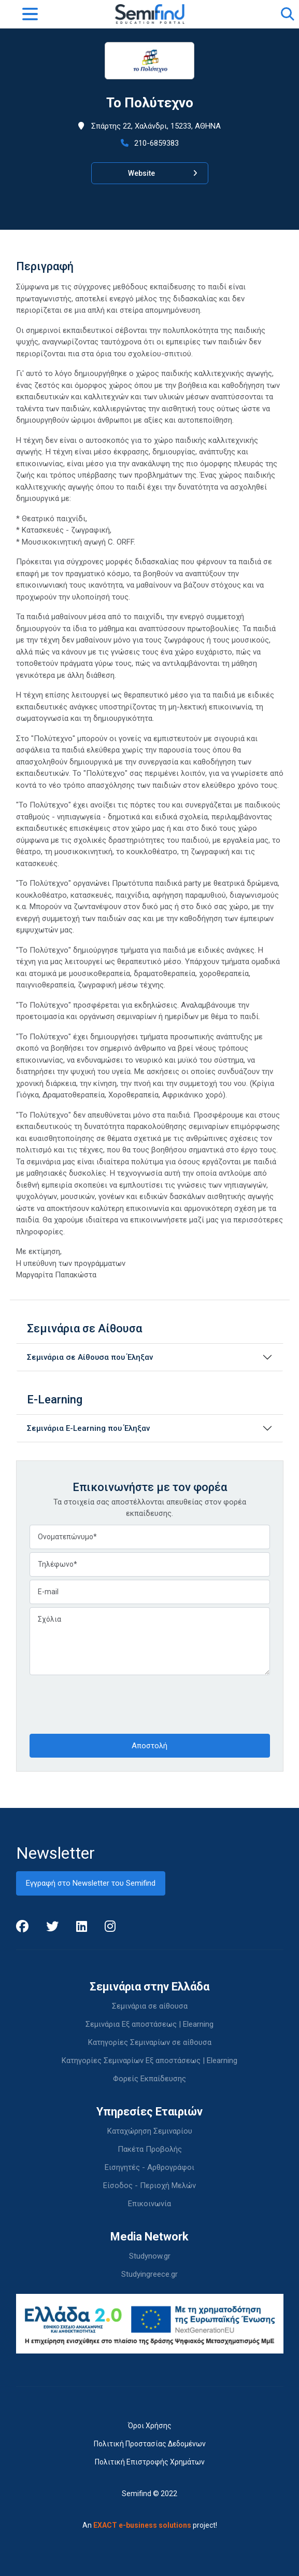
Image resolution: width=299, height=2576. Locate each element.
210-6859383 (150, 143)
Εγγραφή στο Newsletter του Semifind (90, 1883)
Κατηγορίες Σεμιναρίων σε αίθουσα (149, 2042)
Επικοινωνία (149, 2203)
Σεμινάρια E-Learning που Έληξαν (88, 1428)
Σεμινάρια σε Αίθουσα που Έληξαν (90, 1357)
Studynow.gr (149, 2256)
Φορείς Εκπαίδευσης (149, 2078)
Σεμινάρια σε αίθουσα (150, 2006)
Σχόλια (150, 1641)
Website (162, 173)
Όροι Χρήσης (150, 2425)
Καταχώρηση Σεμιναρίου (149, 2131)
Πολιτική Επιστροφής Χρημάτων (150, 2462)
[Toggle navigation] (30, 14)
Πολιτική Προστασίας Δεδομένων (150, 2444)
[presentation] (108, 1703)
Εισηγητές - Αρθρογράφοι (149, 2167)
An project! (149, 2525)
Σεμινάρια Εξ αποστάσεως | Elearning (149, 2024)
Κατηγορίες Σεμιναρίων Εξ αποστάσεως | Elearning (149, 2060)
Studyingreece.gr (149, 2274)
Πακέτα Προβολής (150, 2149)
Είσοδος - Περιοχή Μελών (149, 2185)
